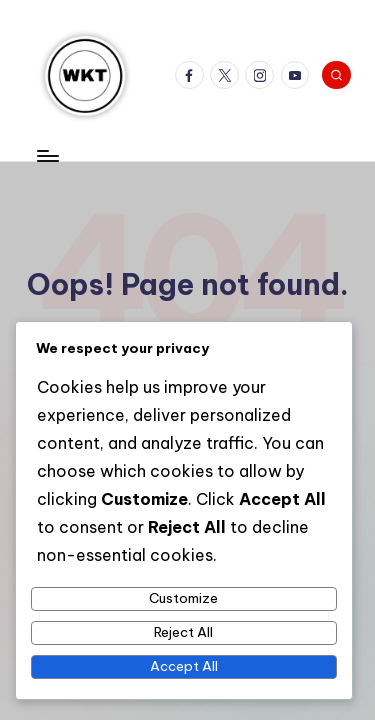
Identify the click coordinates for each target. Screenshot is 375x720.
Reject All (183, 632)
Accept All (184, 666)
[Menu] (47, 155)
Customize (183, 598)
